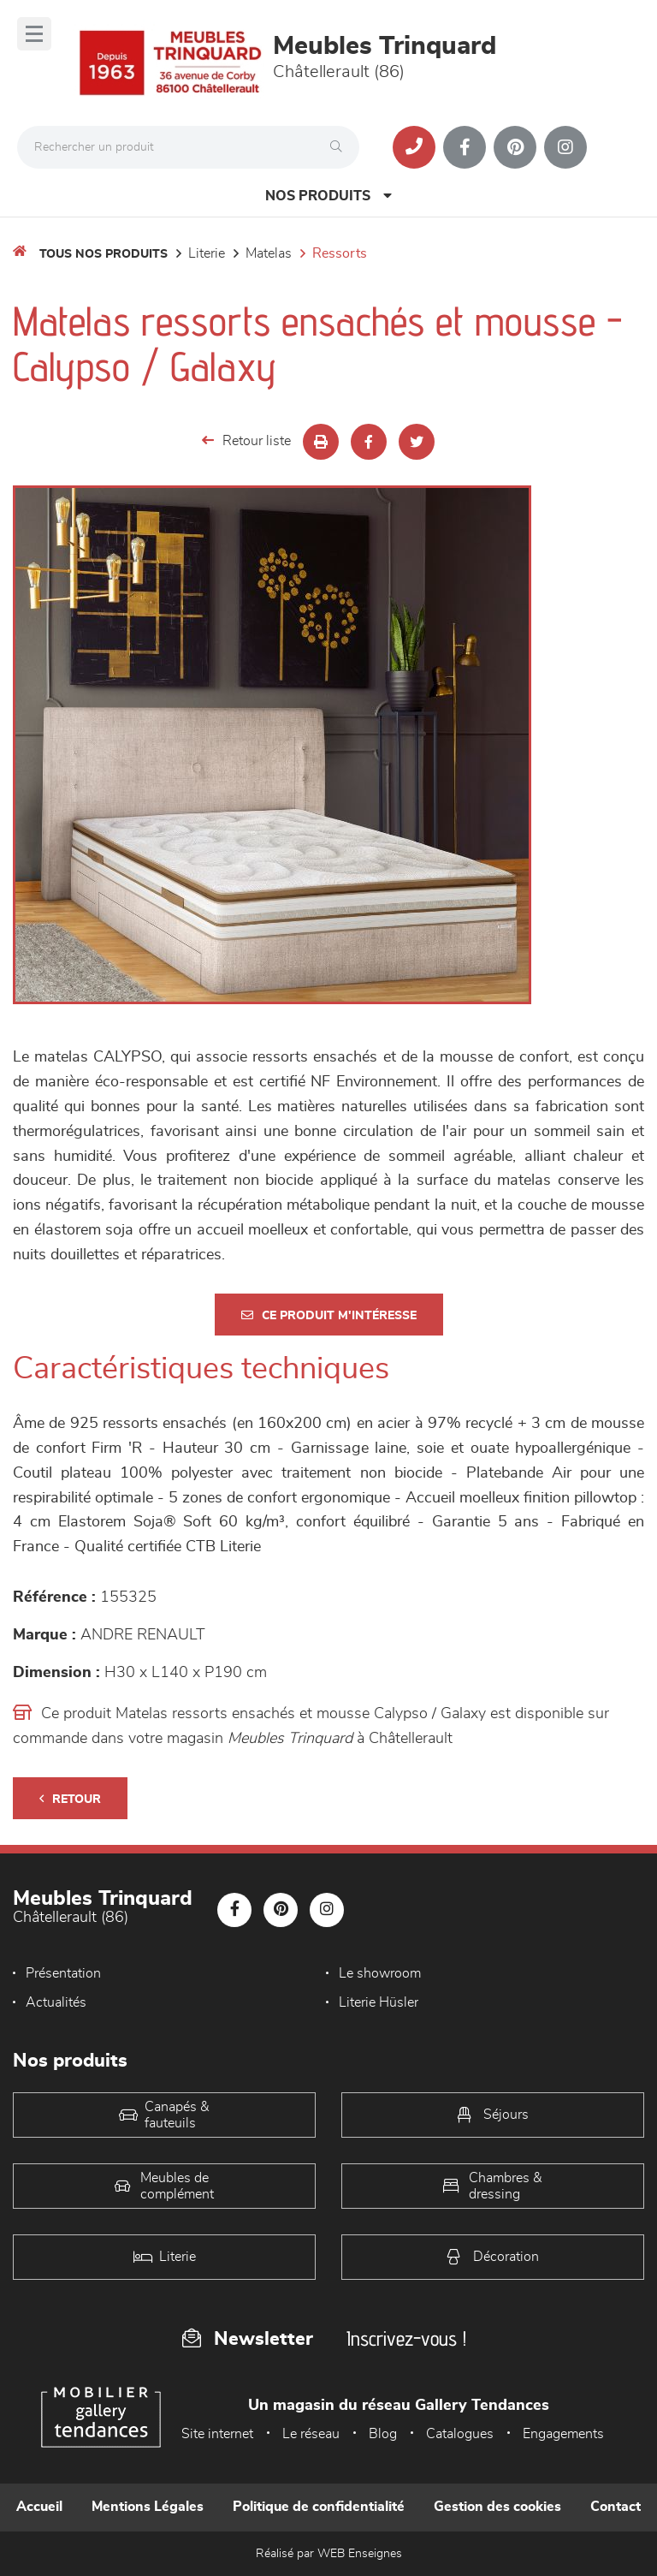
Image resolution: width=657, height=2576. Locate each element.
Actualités (56, 2002)
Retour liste (246, 440)
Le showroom (380, 1973)
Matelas (269, 253)
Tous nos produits (103, 254)
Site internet (217, 2434)
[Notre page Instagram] (565, 147)
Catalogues (460, 2434)
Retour (70, 1799)
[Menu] (34, 34)
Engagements (563, 2434)
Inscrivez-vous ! (406, 2338)
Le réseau (311, 2434)
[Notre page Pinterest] (515, 147)
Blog (383, 2434)
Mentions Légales (148, 2507)
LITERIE (206, 253)
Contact (615, 2507)
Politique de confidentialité (319, 2507)
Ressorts (339, 253)
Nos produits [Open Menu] (328, 195)
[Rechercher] (340, 147)
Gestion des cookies (497, 2507)
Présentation (63, 1973)
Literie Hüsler (378, 2002)
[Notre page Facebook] (464, 147)
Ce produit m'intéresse (329, 1315)
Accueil (39, 2507)
